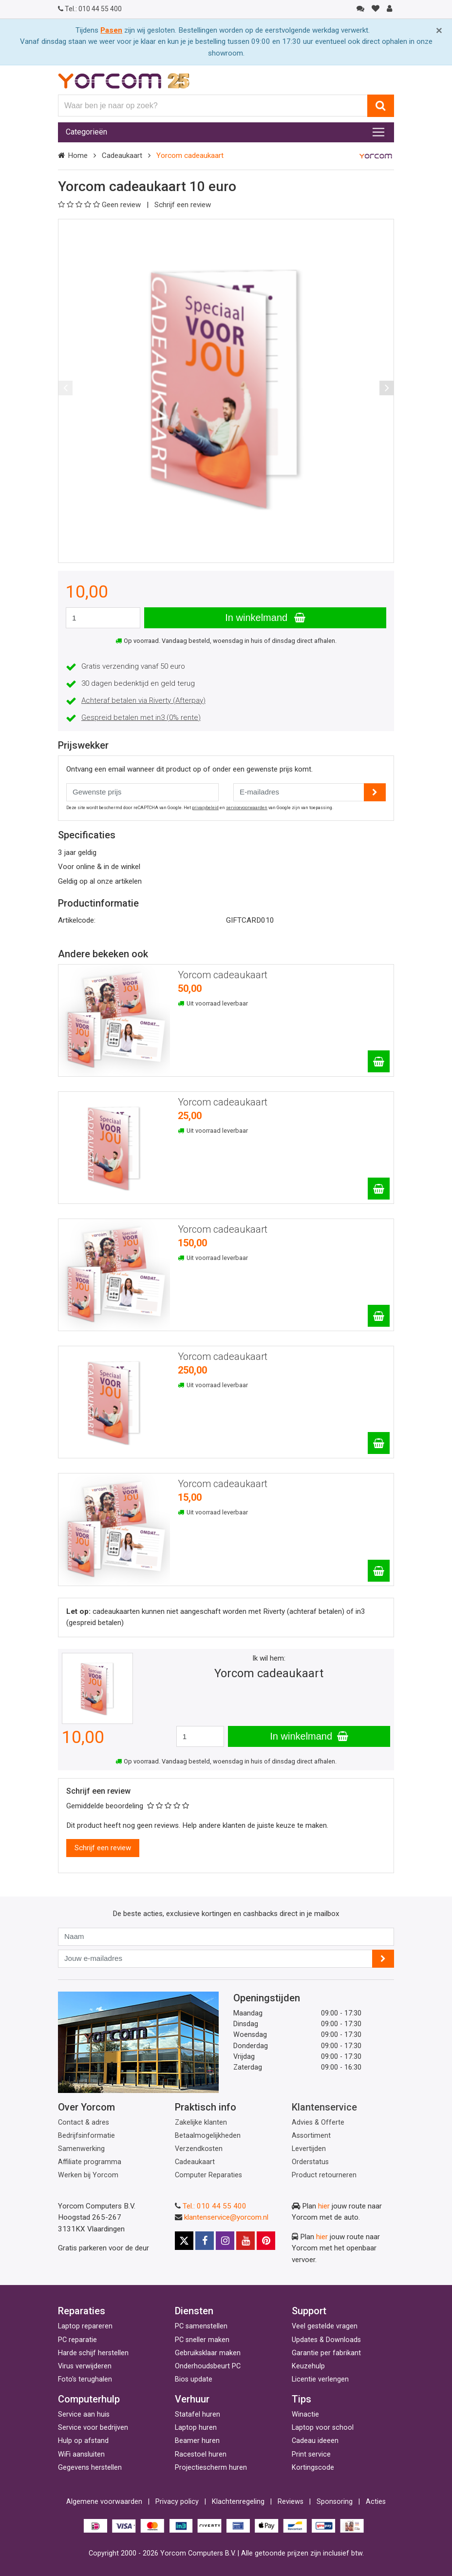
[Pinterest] (266, 2240)
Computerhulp (89, 2399)
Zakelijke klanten (201, 2122)
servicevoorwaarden (246, 807)
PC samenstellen (201, 2326)
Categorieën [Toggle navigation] (86, 131)
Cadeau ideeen (315, 2441)
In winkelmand (265, 617)
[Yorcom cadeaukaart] (379, 1061)
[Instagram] (225, 2240)
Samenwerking (81, 2149)
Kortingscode (313, 2467)
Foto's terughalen (85, 2379)
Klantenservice (324, 2107)
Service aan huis (84, 2414)
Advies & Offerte (318, 2122)
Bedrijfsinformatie (86, 2135)
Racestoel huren (200, 2454)
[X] (184, 2240)
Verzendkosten (199, 2149)
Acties (376, 2502)
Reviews (290, 2502)
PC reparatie (77, 2340)
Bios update (193, 2379)
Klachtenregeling (238, 2502)
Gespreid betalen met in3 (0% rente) (141, 717)
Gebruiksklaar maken (208, 2353)
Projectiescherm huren (211, 2467)
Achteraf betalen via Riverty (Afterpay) (143, 700)
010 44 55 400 (90, 9)
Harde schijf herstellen (93, 2353)
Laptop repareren (85, 2326)
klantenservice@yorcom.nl (226, 2217)
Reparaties (81, 2311)
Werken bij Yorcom (88, 2175)
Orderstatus (310, 2162)
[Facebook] (204, 2240)
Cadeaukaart (122, 155)
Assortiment (311, 2135)
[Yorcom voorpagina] (123, 80)
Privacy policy (177, 2502)
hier (324, 2206)
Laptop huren (196, 2427)
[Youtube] (245, 2240)
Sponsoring (335, 2502)
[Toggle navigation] (378, 132)
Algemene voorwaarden (104, 2502)
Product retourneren (324, 2175)
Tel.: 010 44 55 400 (214, 2206)
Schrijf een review (182, 204)
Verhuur (192, 2399)
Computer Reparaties (208, 2175)
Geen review (100, 204)
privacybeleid (205, 807)
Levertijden (309, 2149)
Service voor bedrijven (93, 2427)
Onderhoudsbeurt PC (208, 2366)
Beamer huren (197, 2441)
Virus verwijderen (85, 2366)
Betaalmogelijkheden (208, 2135)
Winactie (305, 2414)
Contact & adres (83, 2122)
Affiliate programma (89, 2162)
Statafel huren (197, 2414)
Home (78, 155)
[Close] (439, 30)
